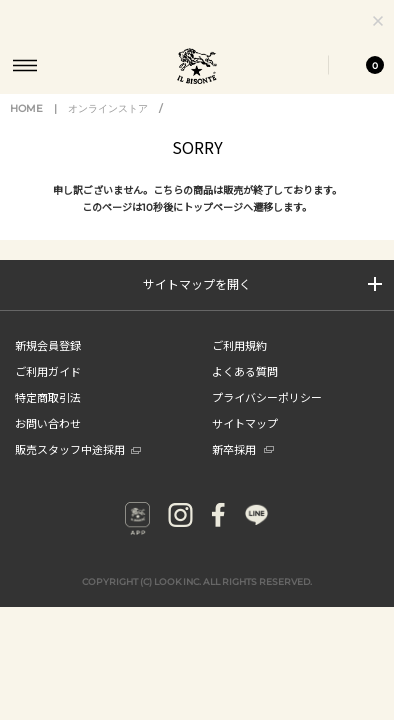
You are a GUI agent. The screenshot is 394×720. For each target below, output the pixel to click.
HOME (26, 127)
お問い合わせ (48, 442)
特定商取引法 (48, 416)
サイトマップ (245, 442)
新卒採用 (243, 468)
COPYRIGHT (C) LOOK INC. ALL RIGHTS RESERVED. (197, 600)
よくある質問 (245, 390)
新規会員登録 (48, 364)
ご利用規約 (239, 364)
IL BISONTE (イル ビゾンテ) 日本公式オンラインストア (197, 68)
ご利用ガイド (48, 390)
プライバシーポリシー (267, 416)
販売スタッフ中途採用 (78, 468)
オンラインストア (108, 127)
